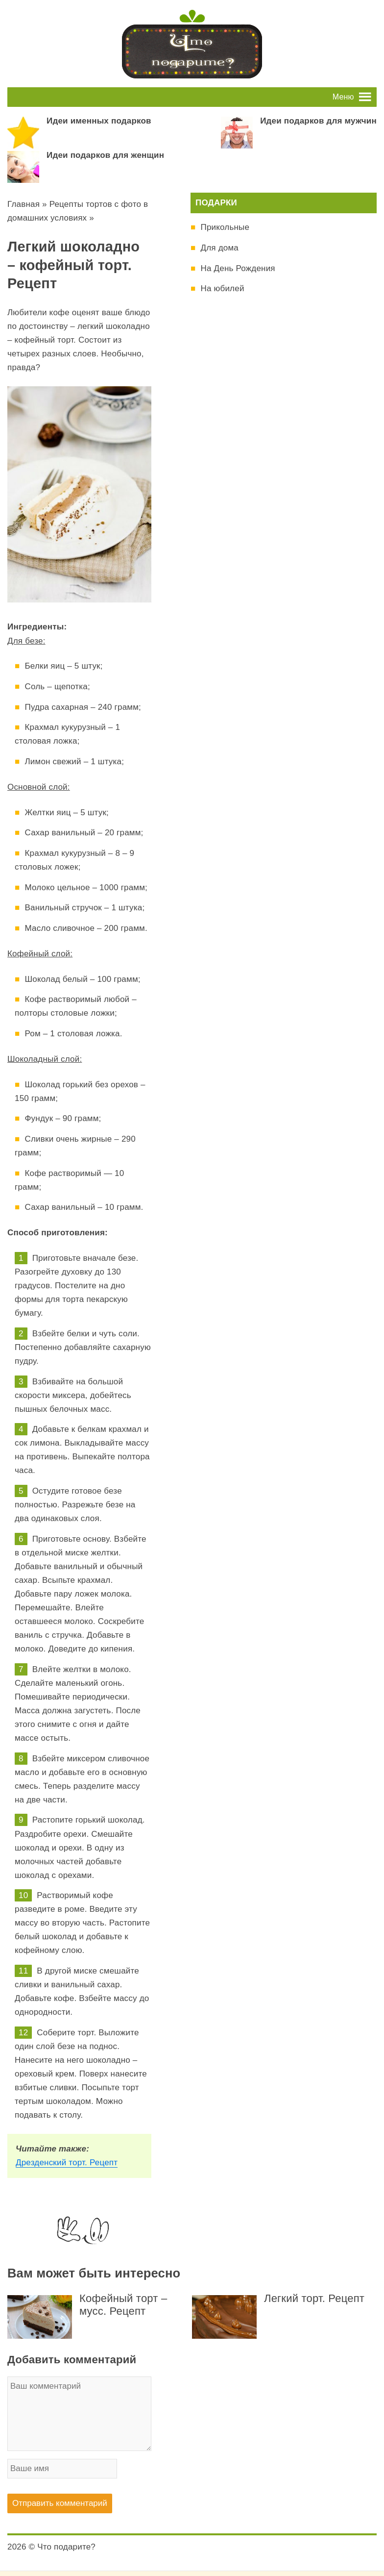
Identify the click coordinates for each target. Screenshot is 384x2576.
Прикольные (224, 227)
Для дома (219, 247)
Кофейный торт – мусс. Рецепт (123, 2304)
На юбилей (222, 288)
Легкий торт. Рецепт (314, 2298)
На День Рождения (237, 268)
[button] (343, 97)
